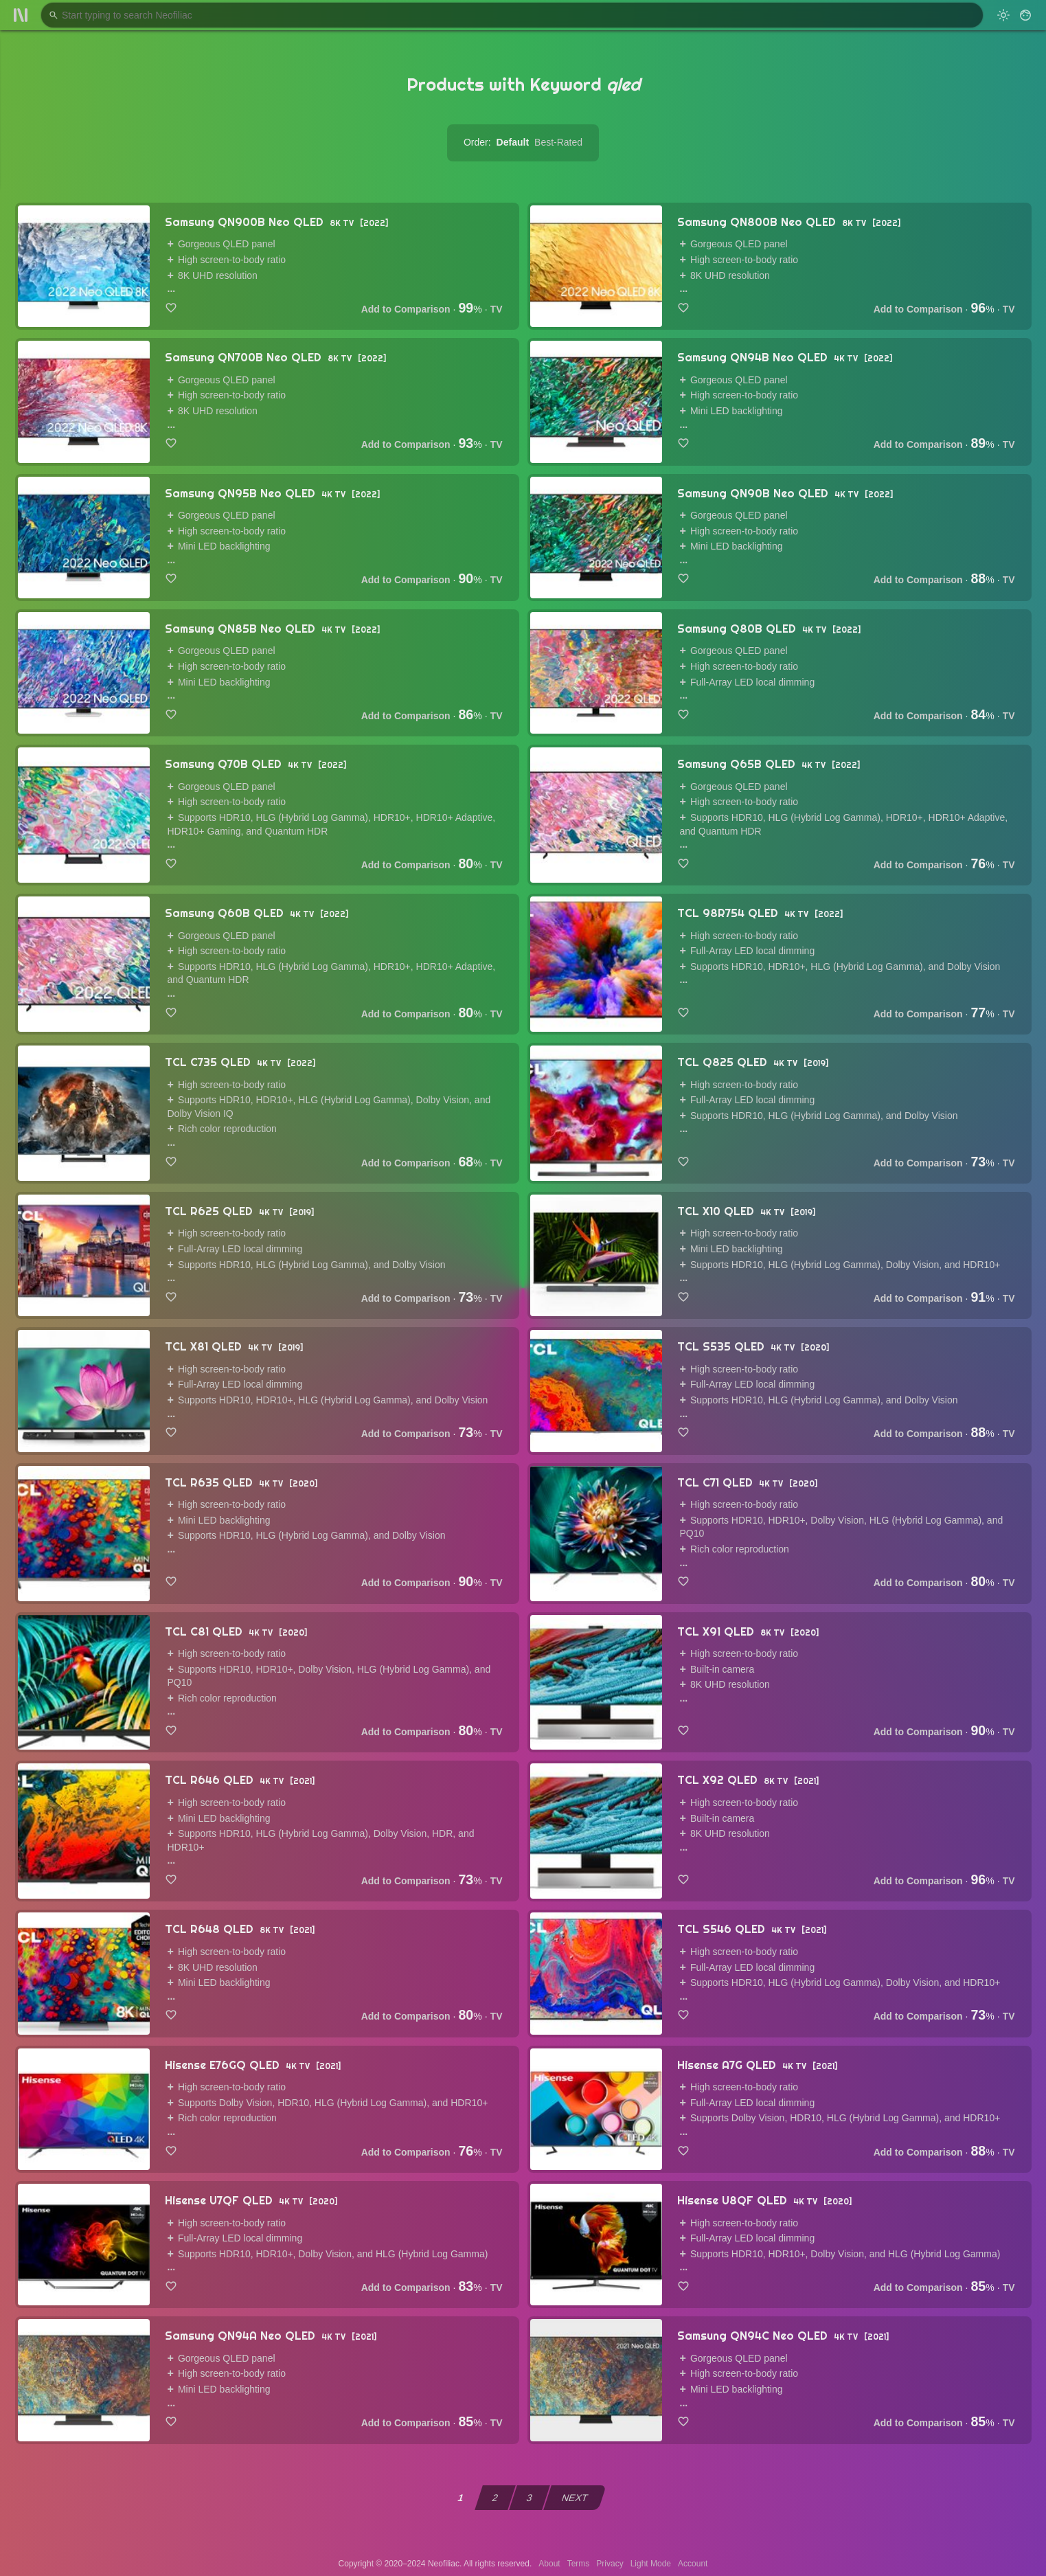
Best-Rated (558, 142)
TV (496, 309)
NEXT (574, 2497)
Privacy (609, 2563)
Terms (578, 2563)
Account (692, 2563)
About (549, 2563)
